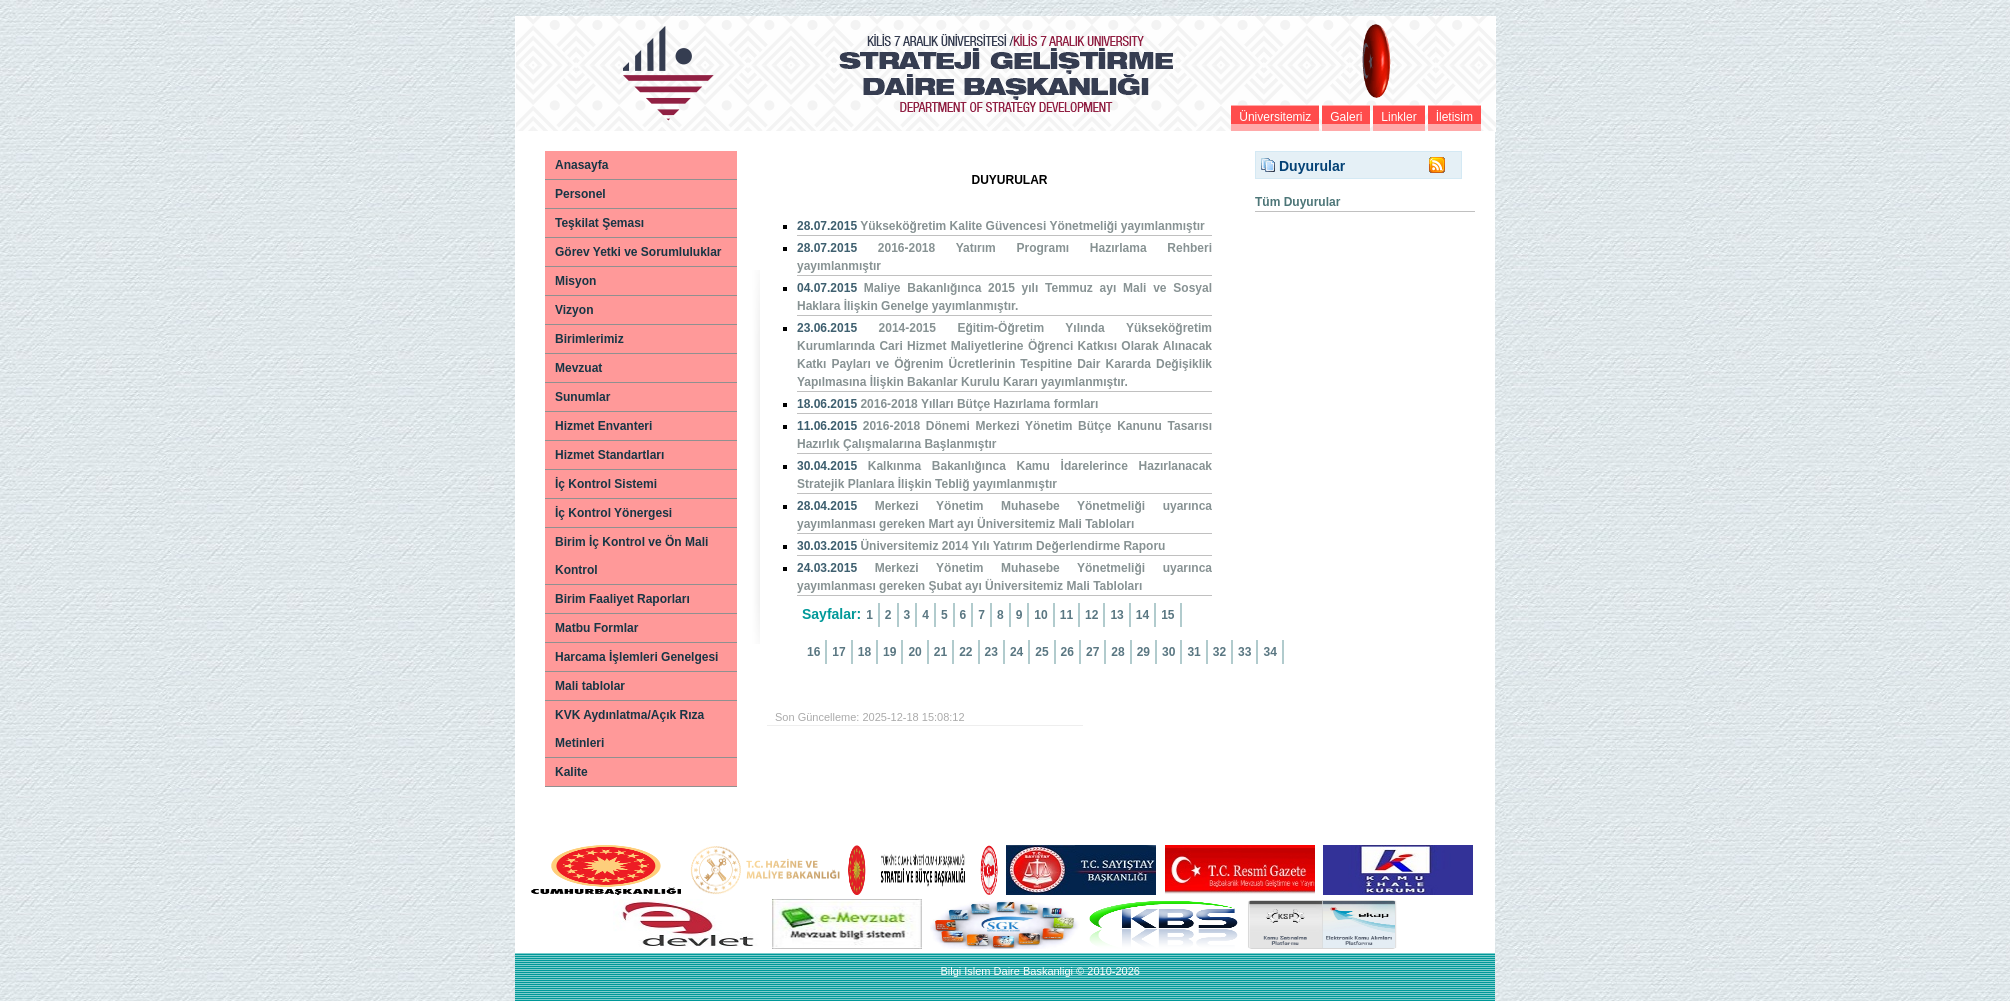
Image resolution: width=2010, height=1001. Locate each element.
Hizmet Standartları (609, 455)
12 (1091, 615)
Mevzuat (578, 368)
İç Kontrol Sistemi (606, 484)
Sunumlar (582, 397)
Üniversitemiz (1275, 117)
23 (991, 652)
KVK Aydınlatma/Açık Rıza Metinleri (629, 729)
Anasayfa (581, 165)
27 (1092, 652)
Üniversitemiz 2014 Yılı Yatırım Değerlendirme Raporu (1012, 546)
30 (1168, 652)
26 (1067, 652)
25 (1041, 652)
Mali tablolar (590, 686)
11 (1066, 615)
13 (1116, 615)
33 (1244, 652)
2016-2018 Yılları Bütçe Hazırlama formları (979, 404)
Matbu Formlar (596, 628)
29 (1143, 652)
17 (838, 652)
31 (1193, 652)
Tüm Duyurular (1297, 202)
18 (864, 652)
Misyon (575, 281)
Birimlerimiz (589, 339)
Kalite (571, 772)
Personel (580, 194)
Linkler (1398, 117)
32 (1219, 652)
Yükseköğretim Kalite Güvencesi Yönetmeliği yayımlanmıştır (1032, 226)
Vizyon (574, 310)
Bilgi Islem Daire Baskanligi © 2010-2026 (1039, 971)
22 (965, 652)
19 (889, 652)
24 (1016, 652)
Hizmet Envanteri (603, 426)
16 (813, 652)
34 (1269, 652)
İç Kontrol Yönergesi (613, 513)
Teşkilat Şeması (599, 223)
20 (914, 652)
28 (1117, 652)
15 (1167, 615)
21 (940, 652)
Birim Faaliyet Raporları (622, 599)
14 (1142, 615)
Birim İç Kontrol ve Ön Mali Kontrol (631, 556)
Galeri (1346, 117)
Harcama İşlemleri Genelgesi (636, 657)
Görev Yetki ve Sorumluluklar (638, 252)
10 (1040, 615)
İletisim (1454, 117)
